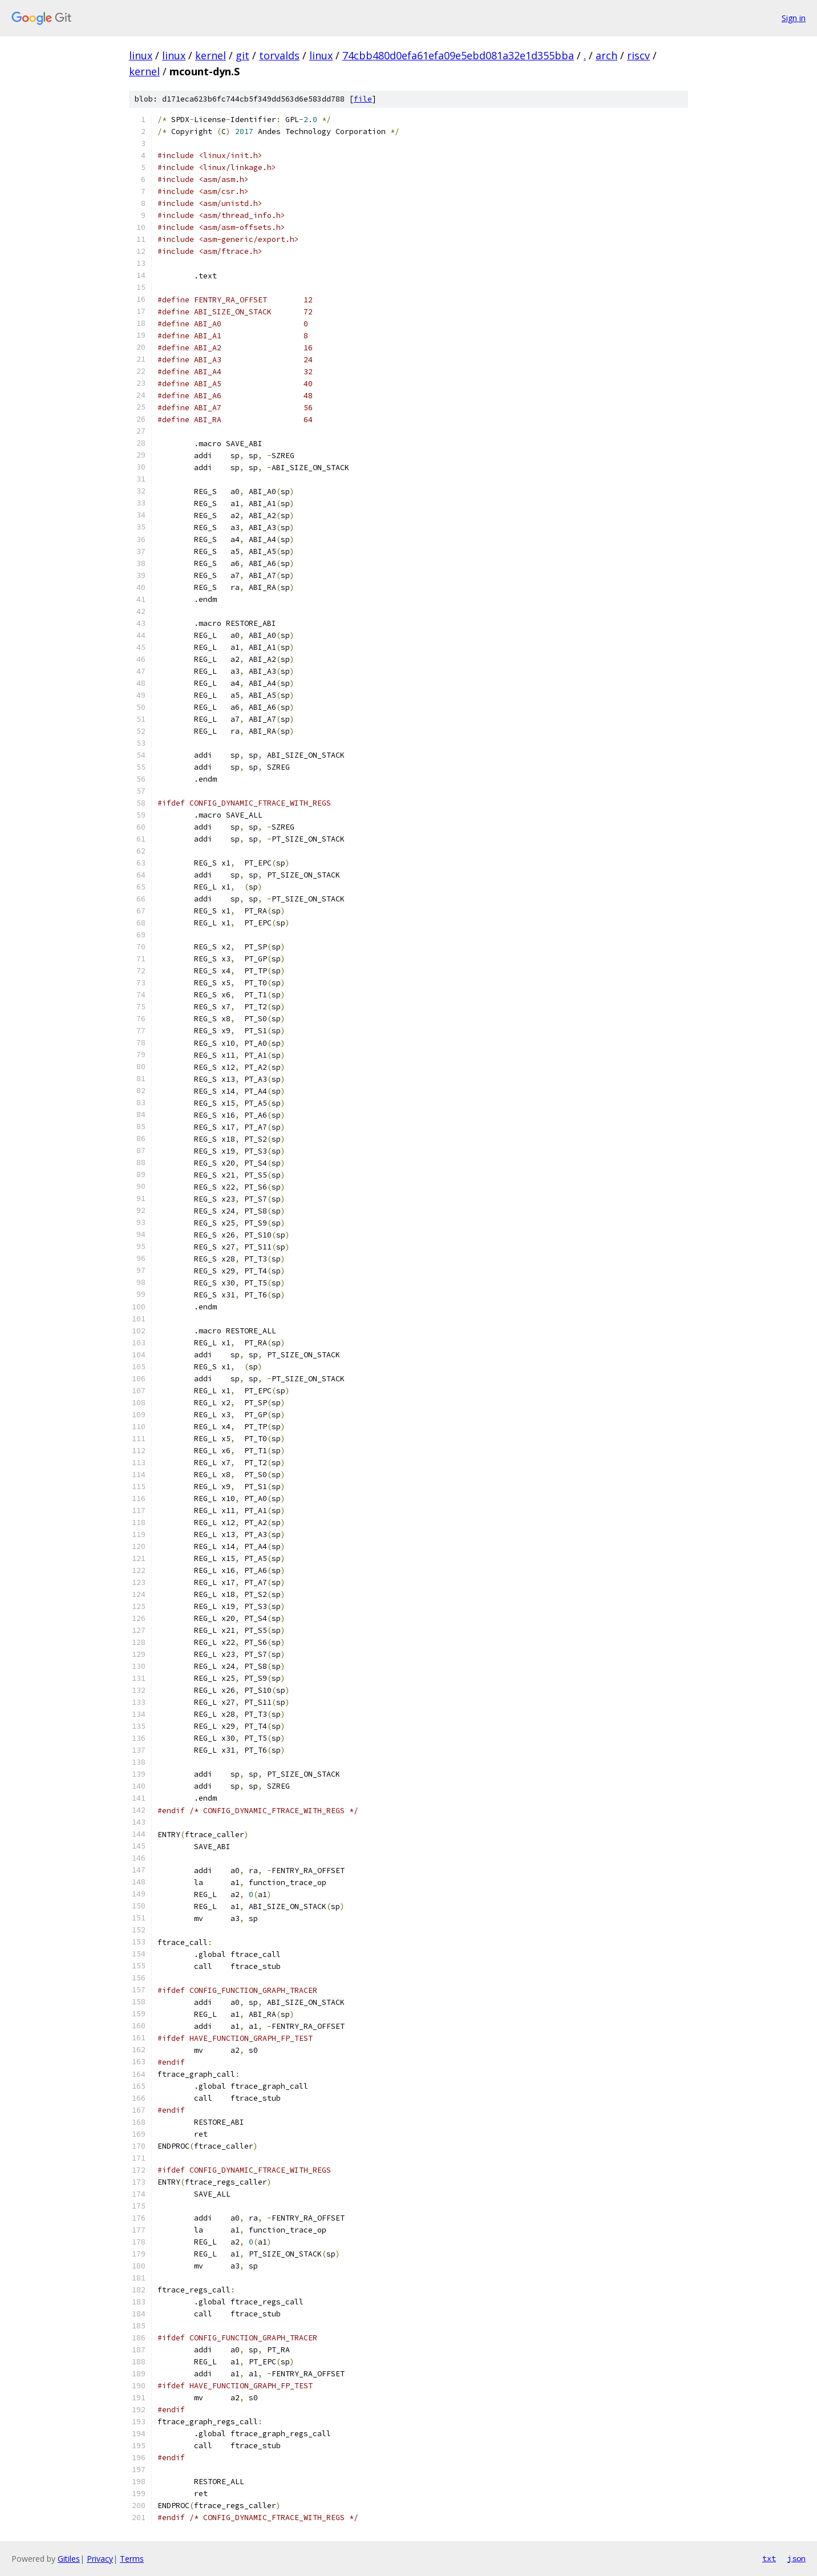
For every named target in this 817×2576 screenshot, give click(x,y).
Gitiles (69, 2558)
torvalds (279, 55)
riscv (638, 55)
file (363, 99)
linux (140, 55)
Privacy (100, 2558)
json (796, 2558)
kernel (210, 55)
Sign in (794, 18)
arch (606, 55)
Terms (132, 2558)
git (242, 55)
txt (769, 2558)
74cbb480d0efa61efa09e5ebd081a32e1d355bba (458, 55)
